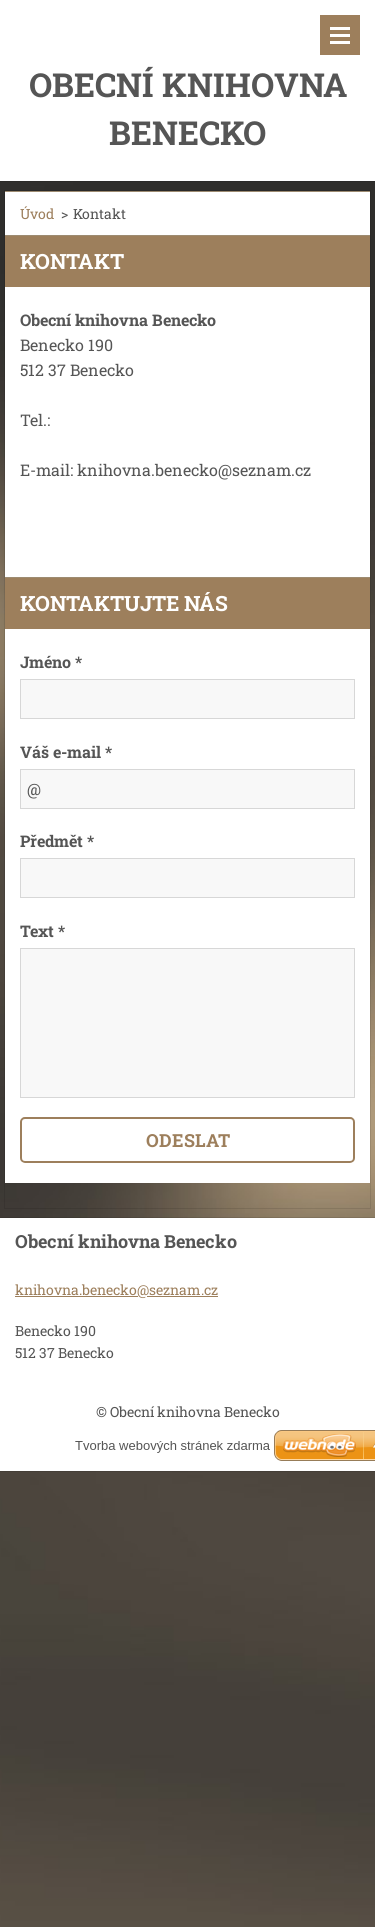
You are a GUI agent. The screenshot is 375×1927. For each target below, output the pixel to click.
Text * (42, 930)
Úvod (37, 213)
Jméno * (51, 661)
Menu (340, 35)
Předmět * (57, 840)
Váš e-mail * (66, 751)
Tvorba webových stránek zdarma (172, 1445)
